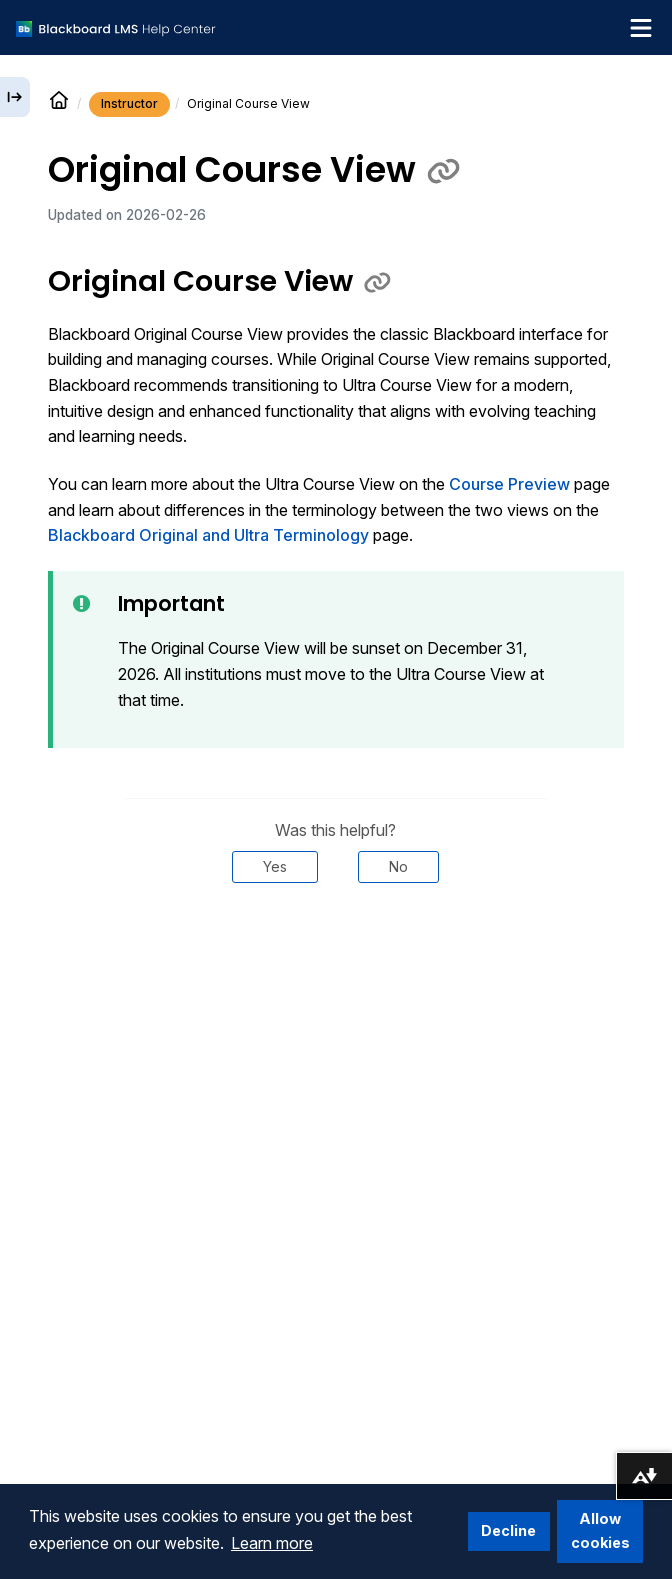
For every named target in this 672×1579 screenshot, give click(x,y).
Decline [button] (508, 1530)
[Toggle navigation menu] (641, 28)
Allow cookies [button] (600, 1530)
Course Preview (509, 484)
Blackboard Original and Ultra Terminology (208, 535)
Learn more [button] (272, 1543)
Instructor (129, 103)
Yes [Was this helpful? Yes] (275, 866)
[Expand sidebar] (15, 97)
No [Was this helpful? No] (398, 866)
